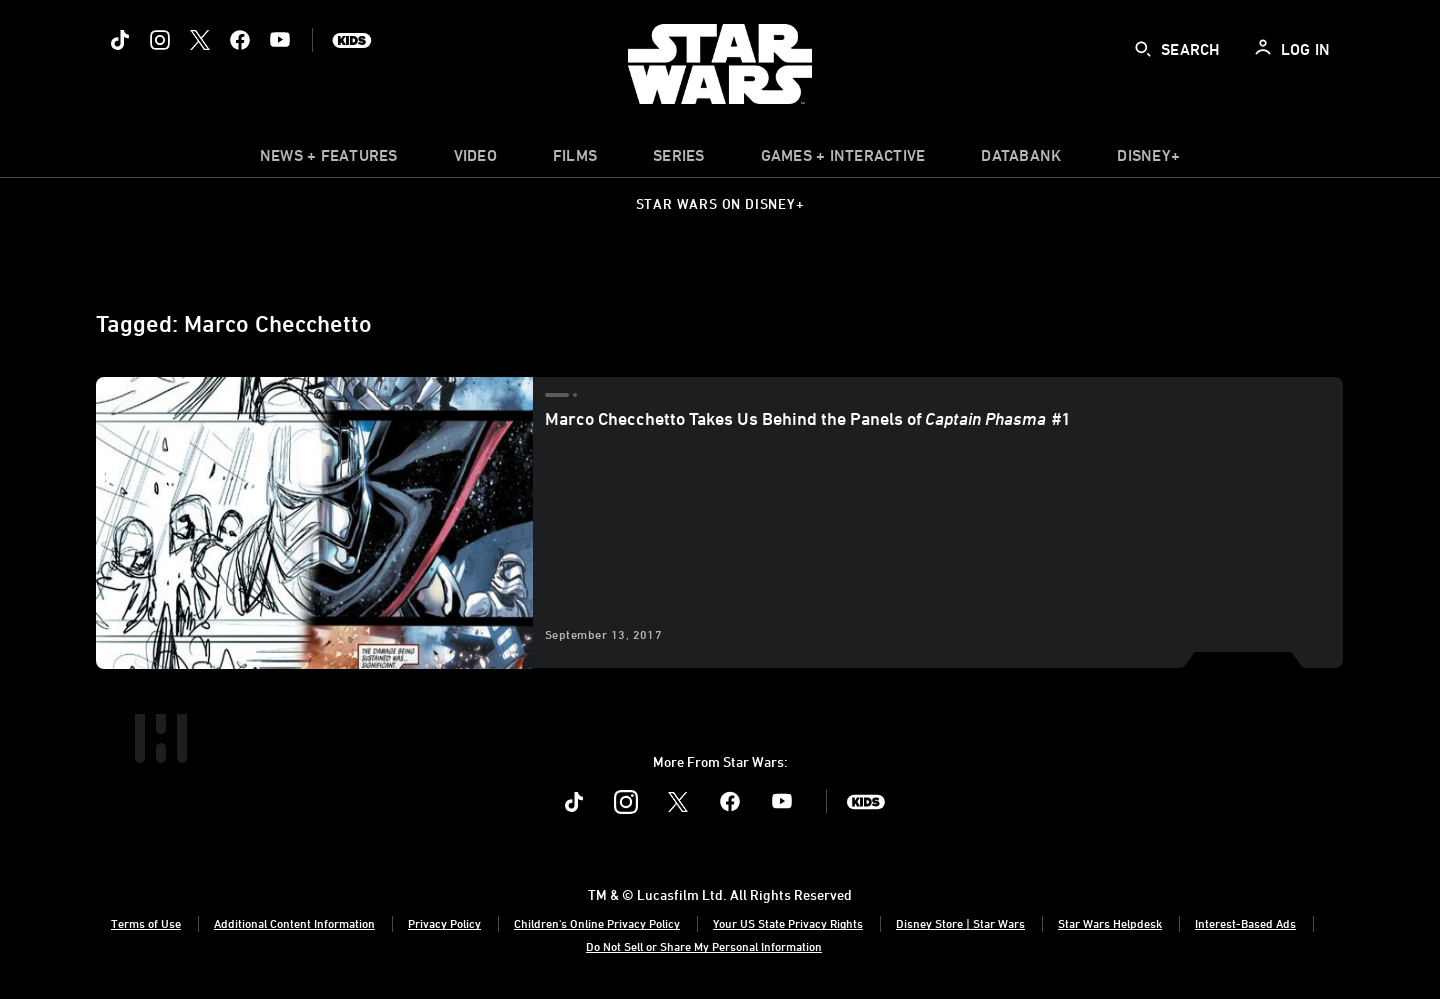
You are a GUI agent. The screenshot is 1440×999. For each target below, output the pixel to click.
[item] (329, 160)
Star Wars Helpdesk (1110, 923)
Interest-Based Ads (1245, 923)
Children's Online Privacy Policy (597, 923)
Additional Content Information (294, 923)
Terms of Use (146, 923)
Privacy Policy (444, 923)
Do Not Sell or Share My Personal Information (704, 946)
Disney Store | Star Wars (960, 923)
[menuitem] (475, 160)
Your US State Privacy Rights (788, 923)
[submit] (1143, 49)
